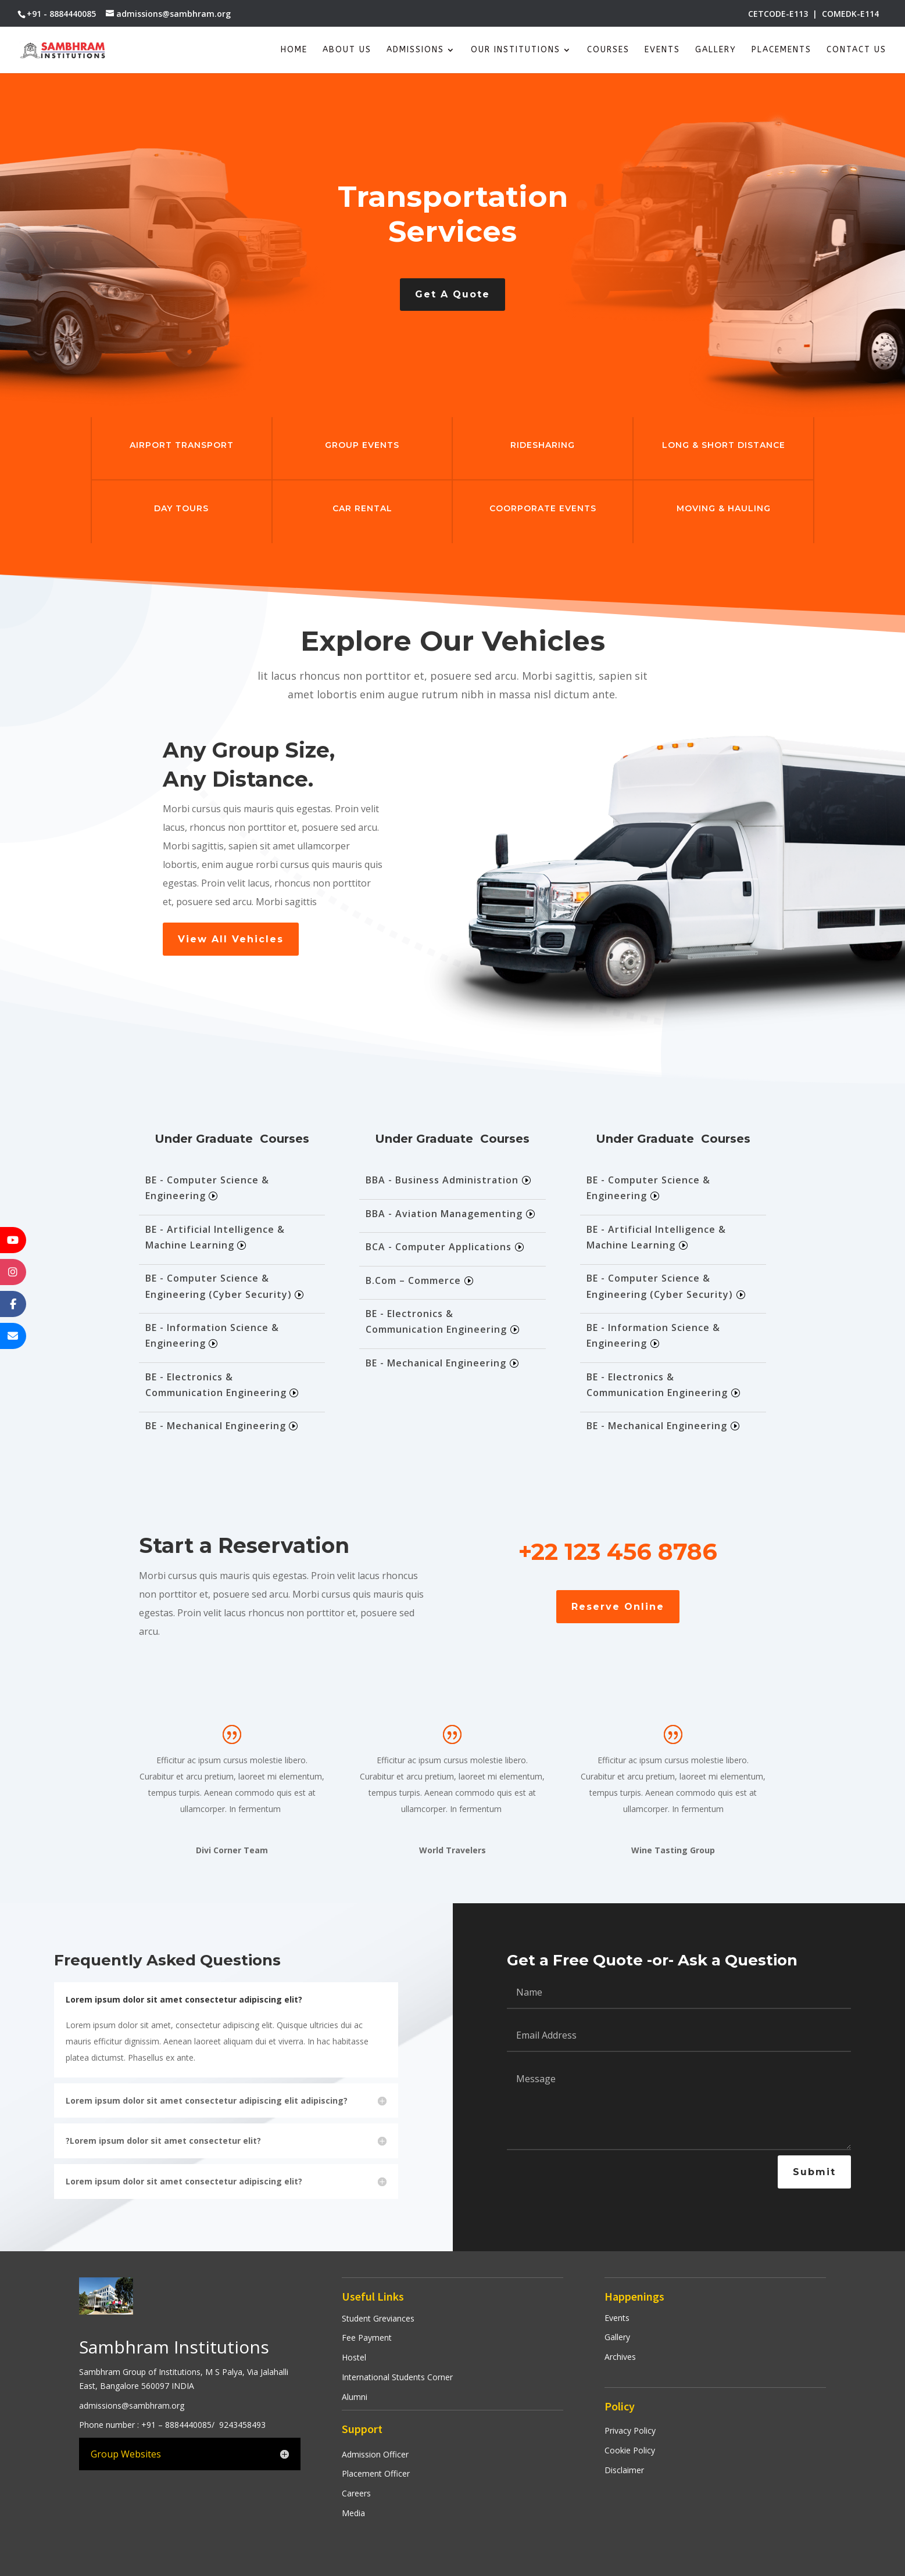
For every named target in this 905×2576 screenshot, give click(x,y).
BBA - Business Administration (442, 1180)
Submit (814, 2171)
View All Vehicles (231, 939)
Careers (356, 2493)
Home (294, 50)
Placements (781, 50)
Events (662, 50)
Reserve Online (617, 1606)
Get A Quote (452, 294)
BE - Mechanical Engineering (215, 1425)
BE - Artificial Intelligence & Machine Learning (215, 1237)
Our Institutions (515, 50)
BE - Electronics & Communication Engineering (216, 1384)
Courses (608, 50)
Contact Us (856, 50)
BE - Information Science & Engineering (212, 1335)
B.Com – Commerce (413, 1280)
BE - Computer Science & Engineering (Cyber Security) (218, 1286)
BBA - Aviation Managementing (444, 1213)
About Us (347, 50)
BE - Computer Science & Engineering (207, 1188)
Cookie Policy (629, 2450)
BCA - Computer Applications (438, 1246)
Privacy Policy (630, 2430)
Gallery (715, 50)
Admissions (415, 50)
